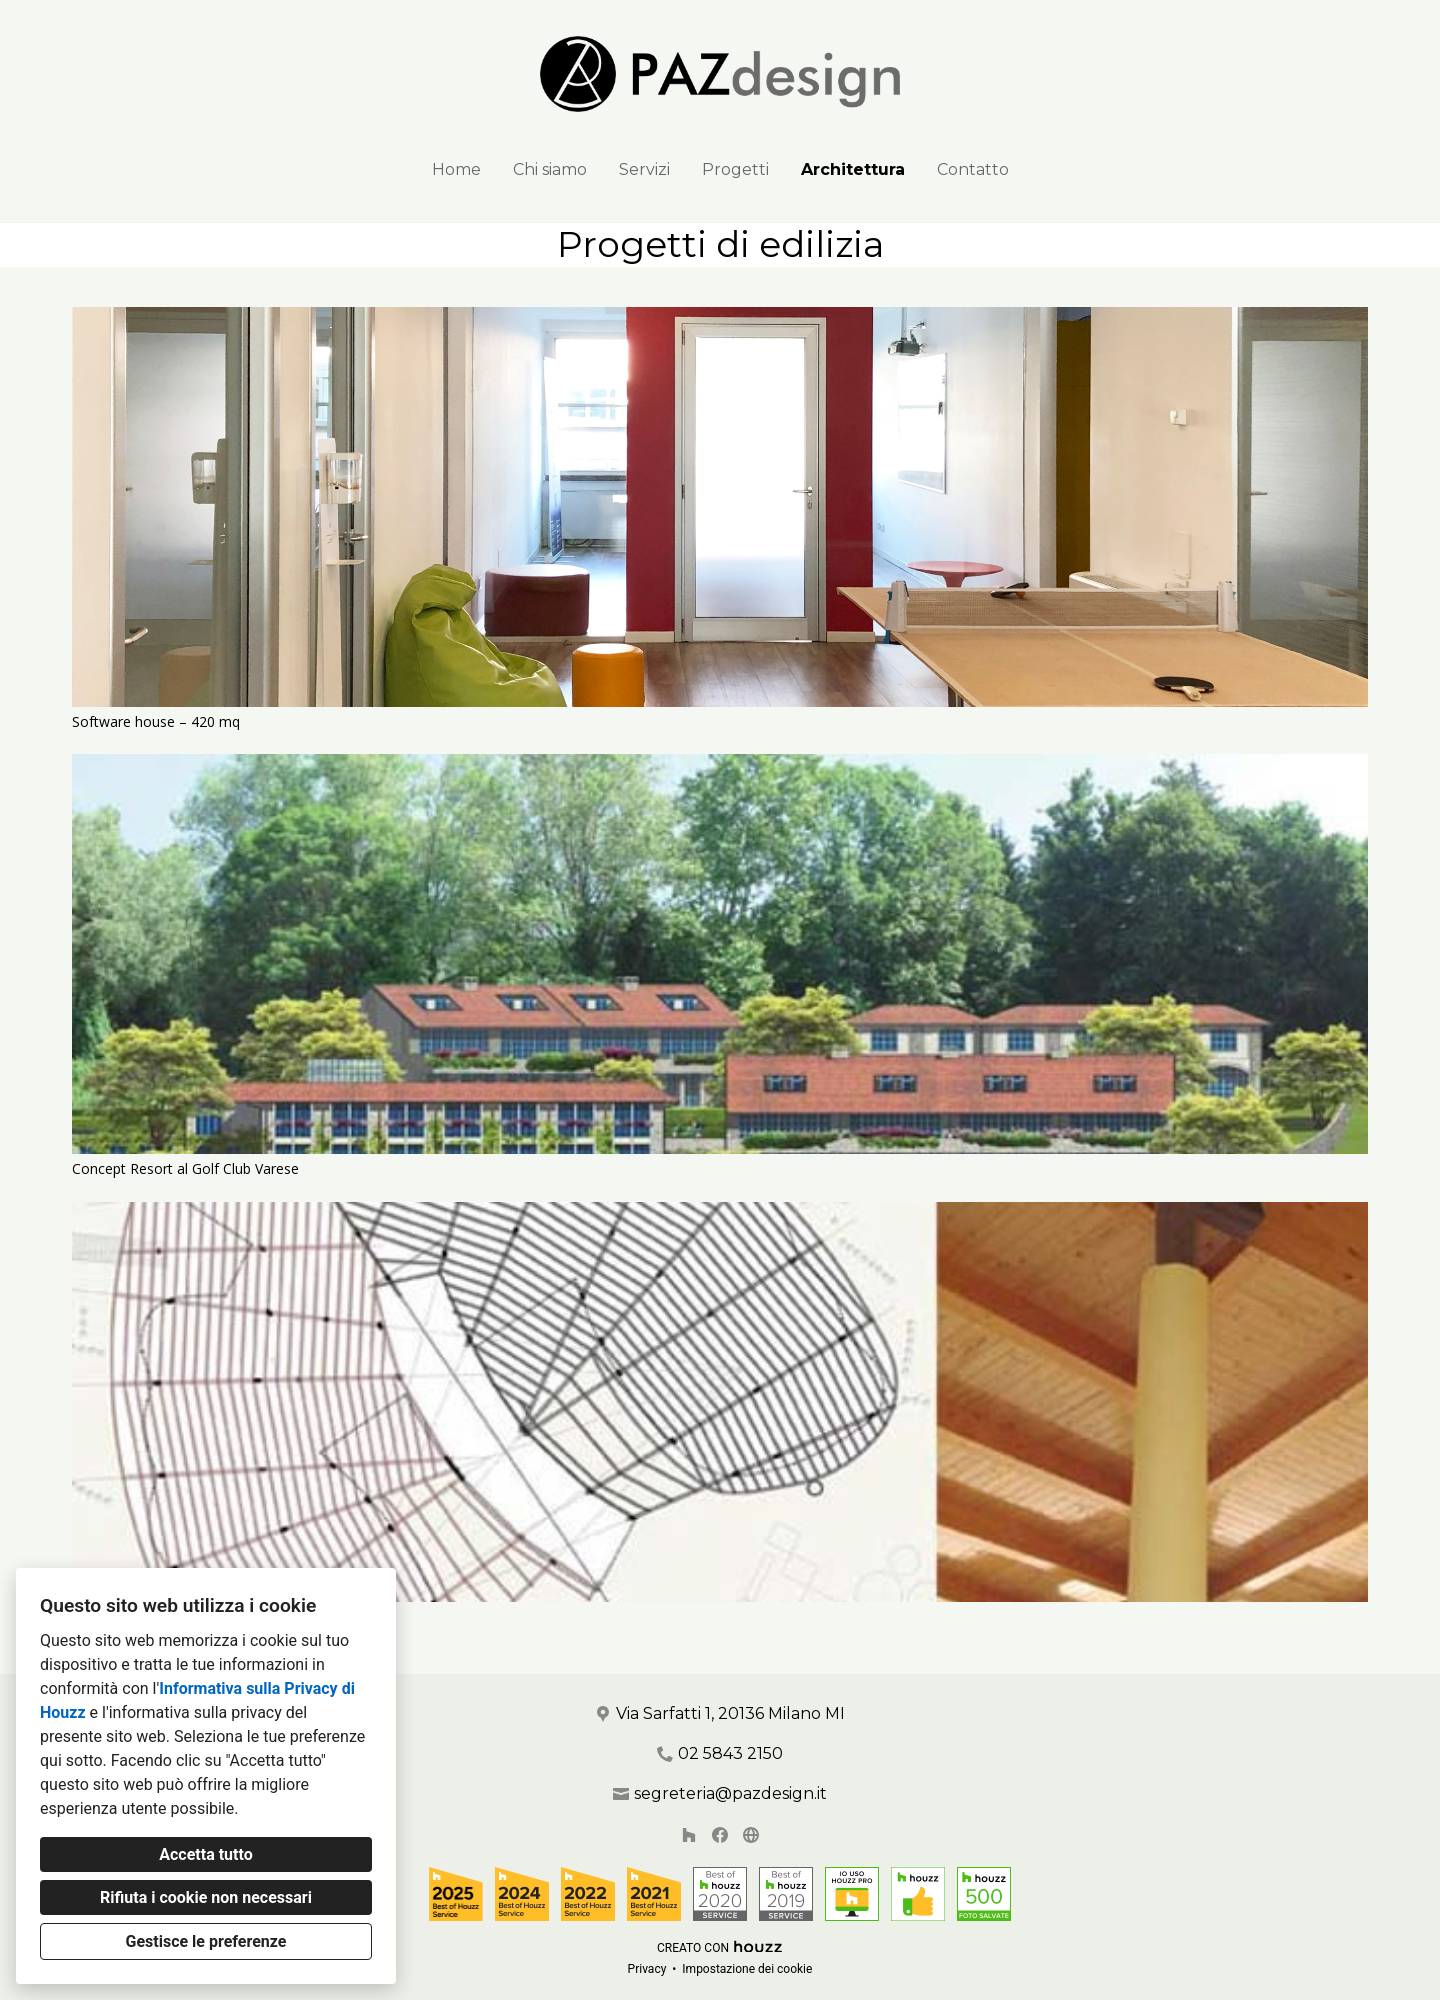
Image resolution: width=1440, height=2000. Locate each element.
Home (456, 169)
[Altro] (750, 1835)
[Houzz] (689, 1835)
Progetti (735, 169)
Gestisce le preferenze (206, 1941)
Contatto (973, 169)
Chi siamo (550, 169)
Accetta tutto (205, 1854)
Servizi (644, 169)
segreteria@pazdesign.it (730, 1793)
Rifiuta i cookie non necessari (206, 1897)
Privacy (647, 1969)
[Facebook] (719, 1835)
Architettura (853, 169)
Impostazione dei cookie (747, 1969)
